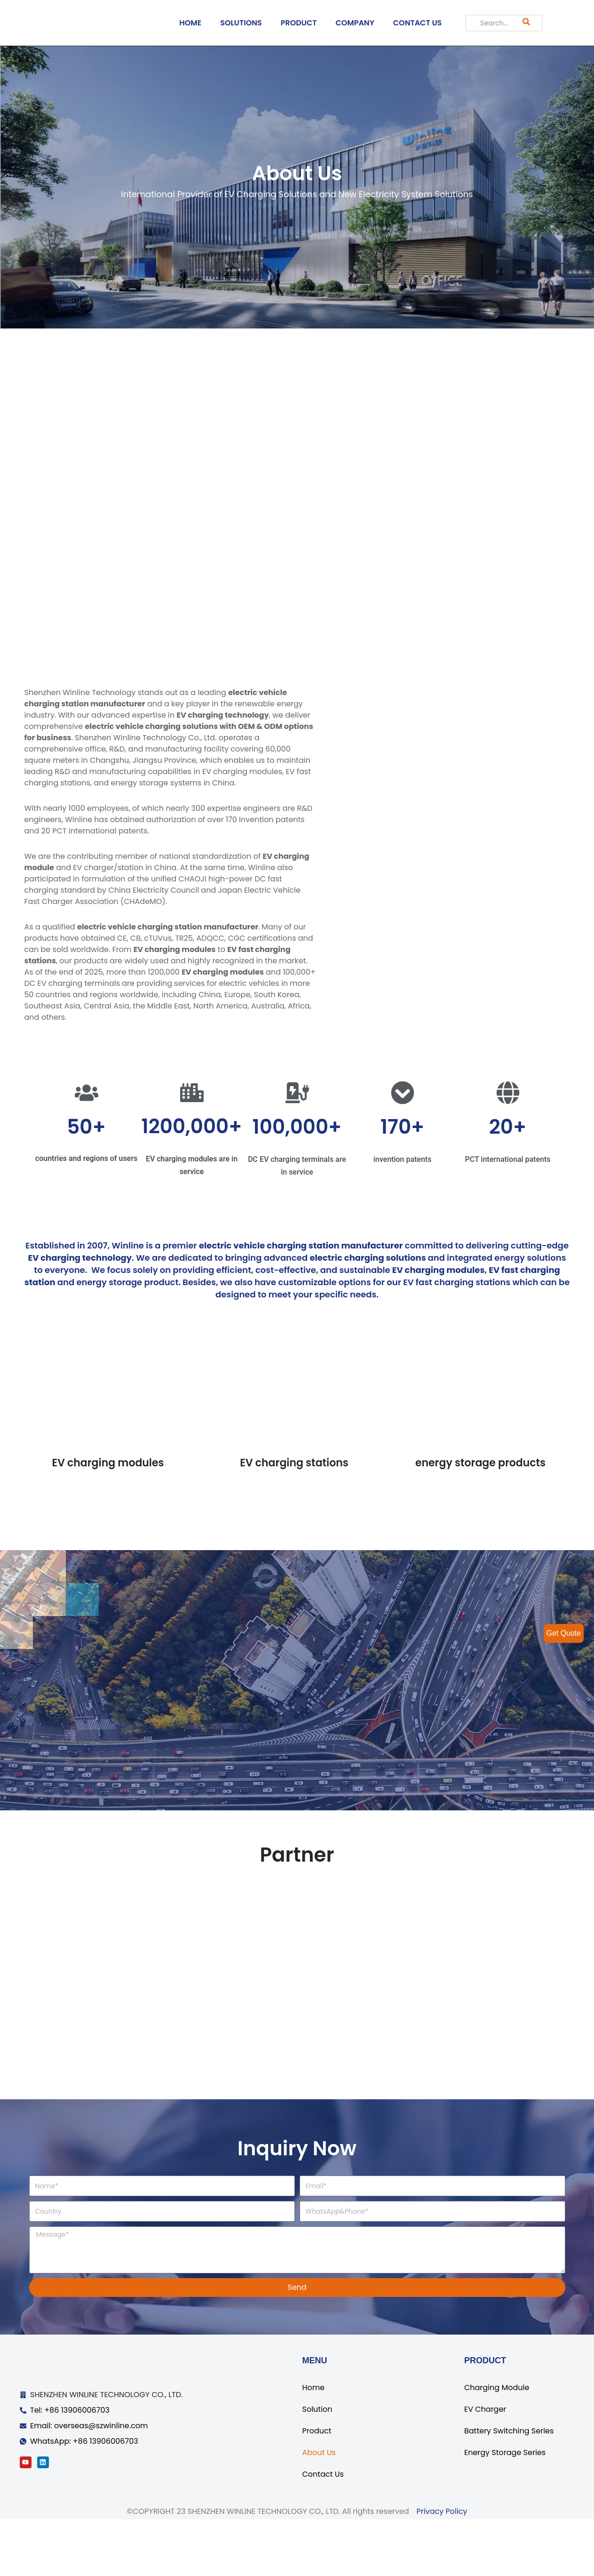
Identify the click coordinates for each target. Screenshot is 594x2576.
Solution (317, 2466)
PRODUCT (299, 22)
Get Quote (563, 1633)
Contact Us (323, 2531)
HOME (190, 22)
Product (317, 2487)
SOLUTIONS (241, 22)
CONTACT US (417, 22)
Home (313, 2444)
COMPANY (354, 22)
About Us (319, 2509)
